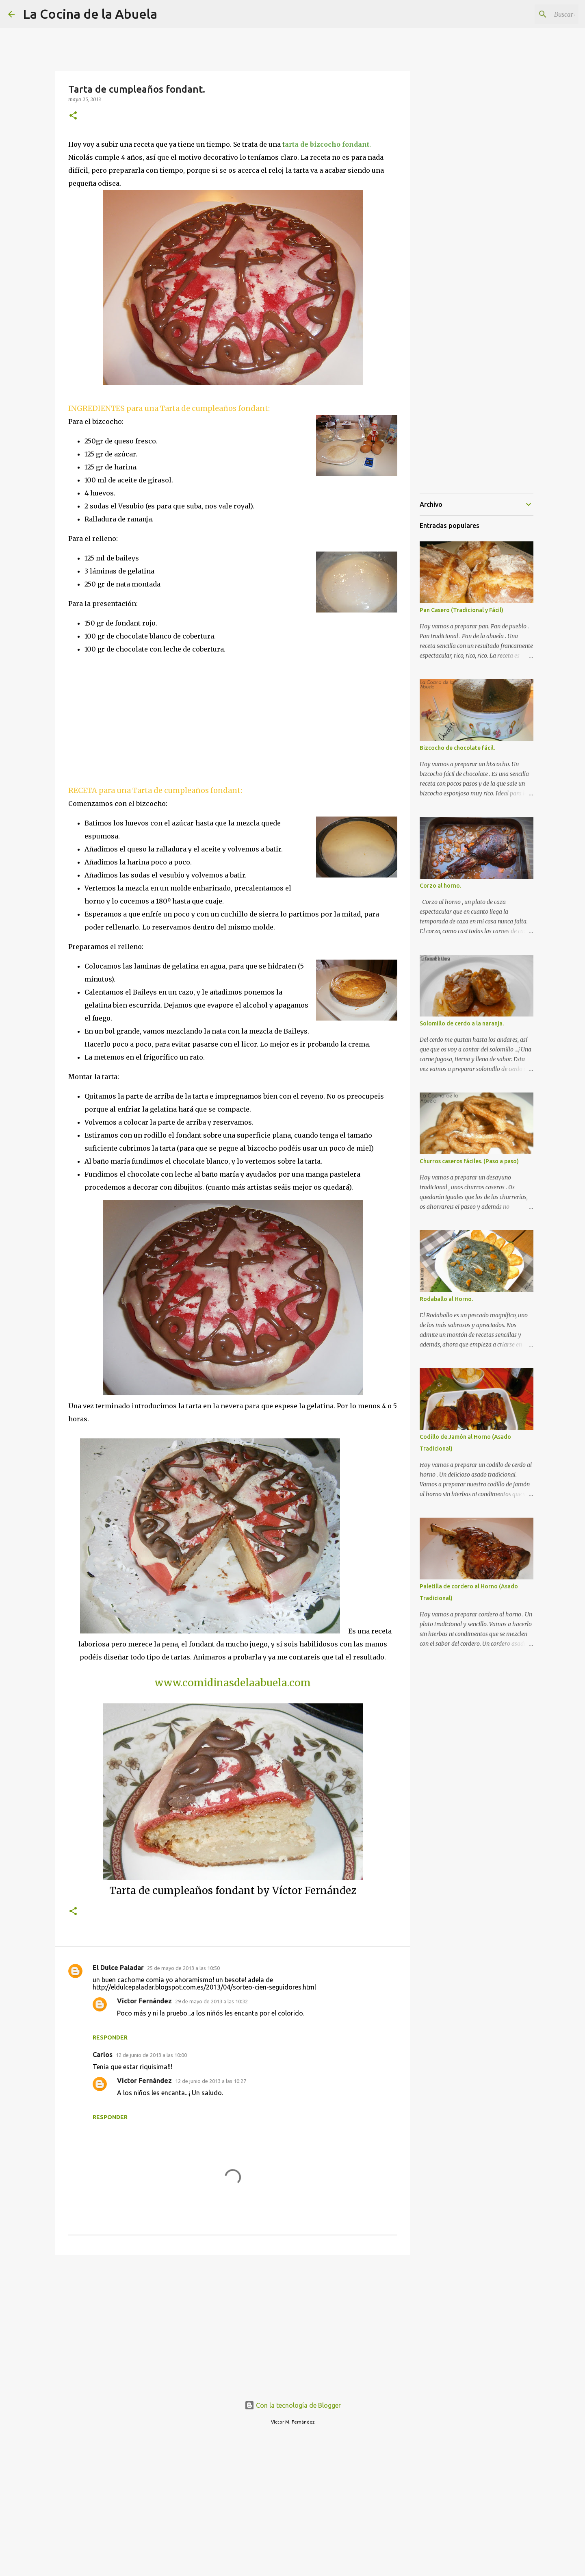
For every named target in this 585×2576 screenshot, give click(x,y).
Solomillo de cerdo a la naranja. (462, 1023)
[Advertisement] (136, 719)
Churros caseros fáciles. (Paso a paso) (469, 1161)
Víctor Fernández (144, 2001)
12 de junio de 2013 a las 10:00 (151, 2055)
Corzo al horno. (440, 885)
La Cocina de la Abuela (90, 14)
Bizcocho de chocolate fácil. (457, 748)
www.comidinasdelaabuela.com (233, 1683)
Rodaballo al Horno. (446, 1299)
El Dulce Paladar (118, 1967)
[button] (73, 116)
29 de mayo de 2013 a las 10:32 (211, 2001)
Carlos (103, 2054)
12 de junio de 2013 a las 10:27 (210, 2081)
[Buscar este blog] (535, 14)
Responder (110, 2037)
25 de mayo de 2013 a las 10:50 (183, 1968)
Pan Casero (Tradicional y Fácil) (461, 610)
